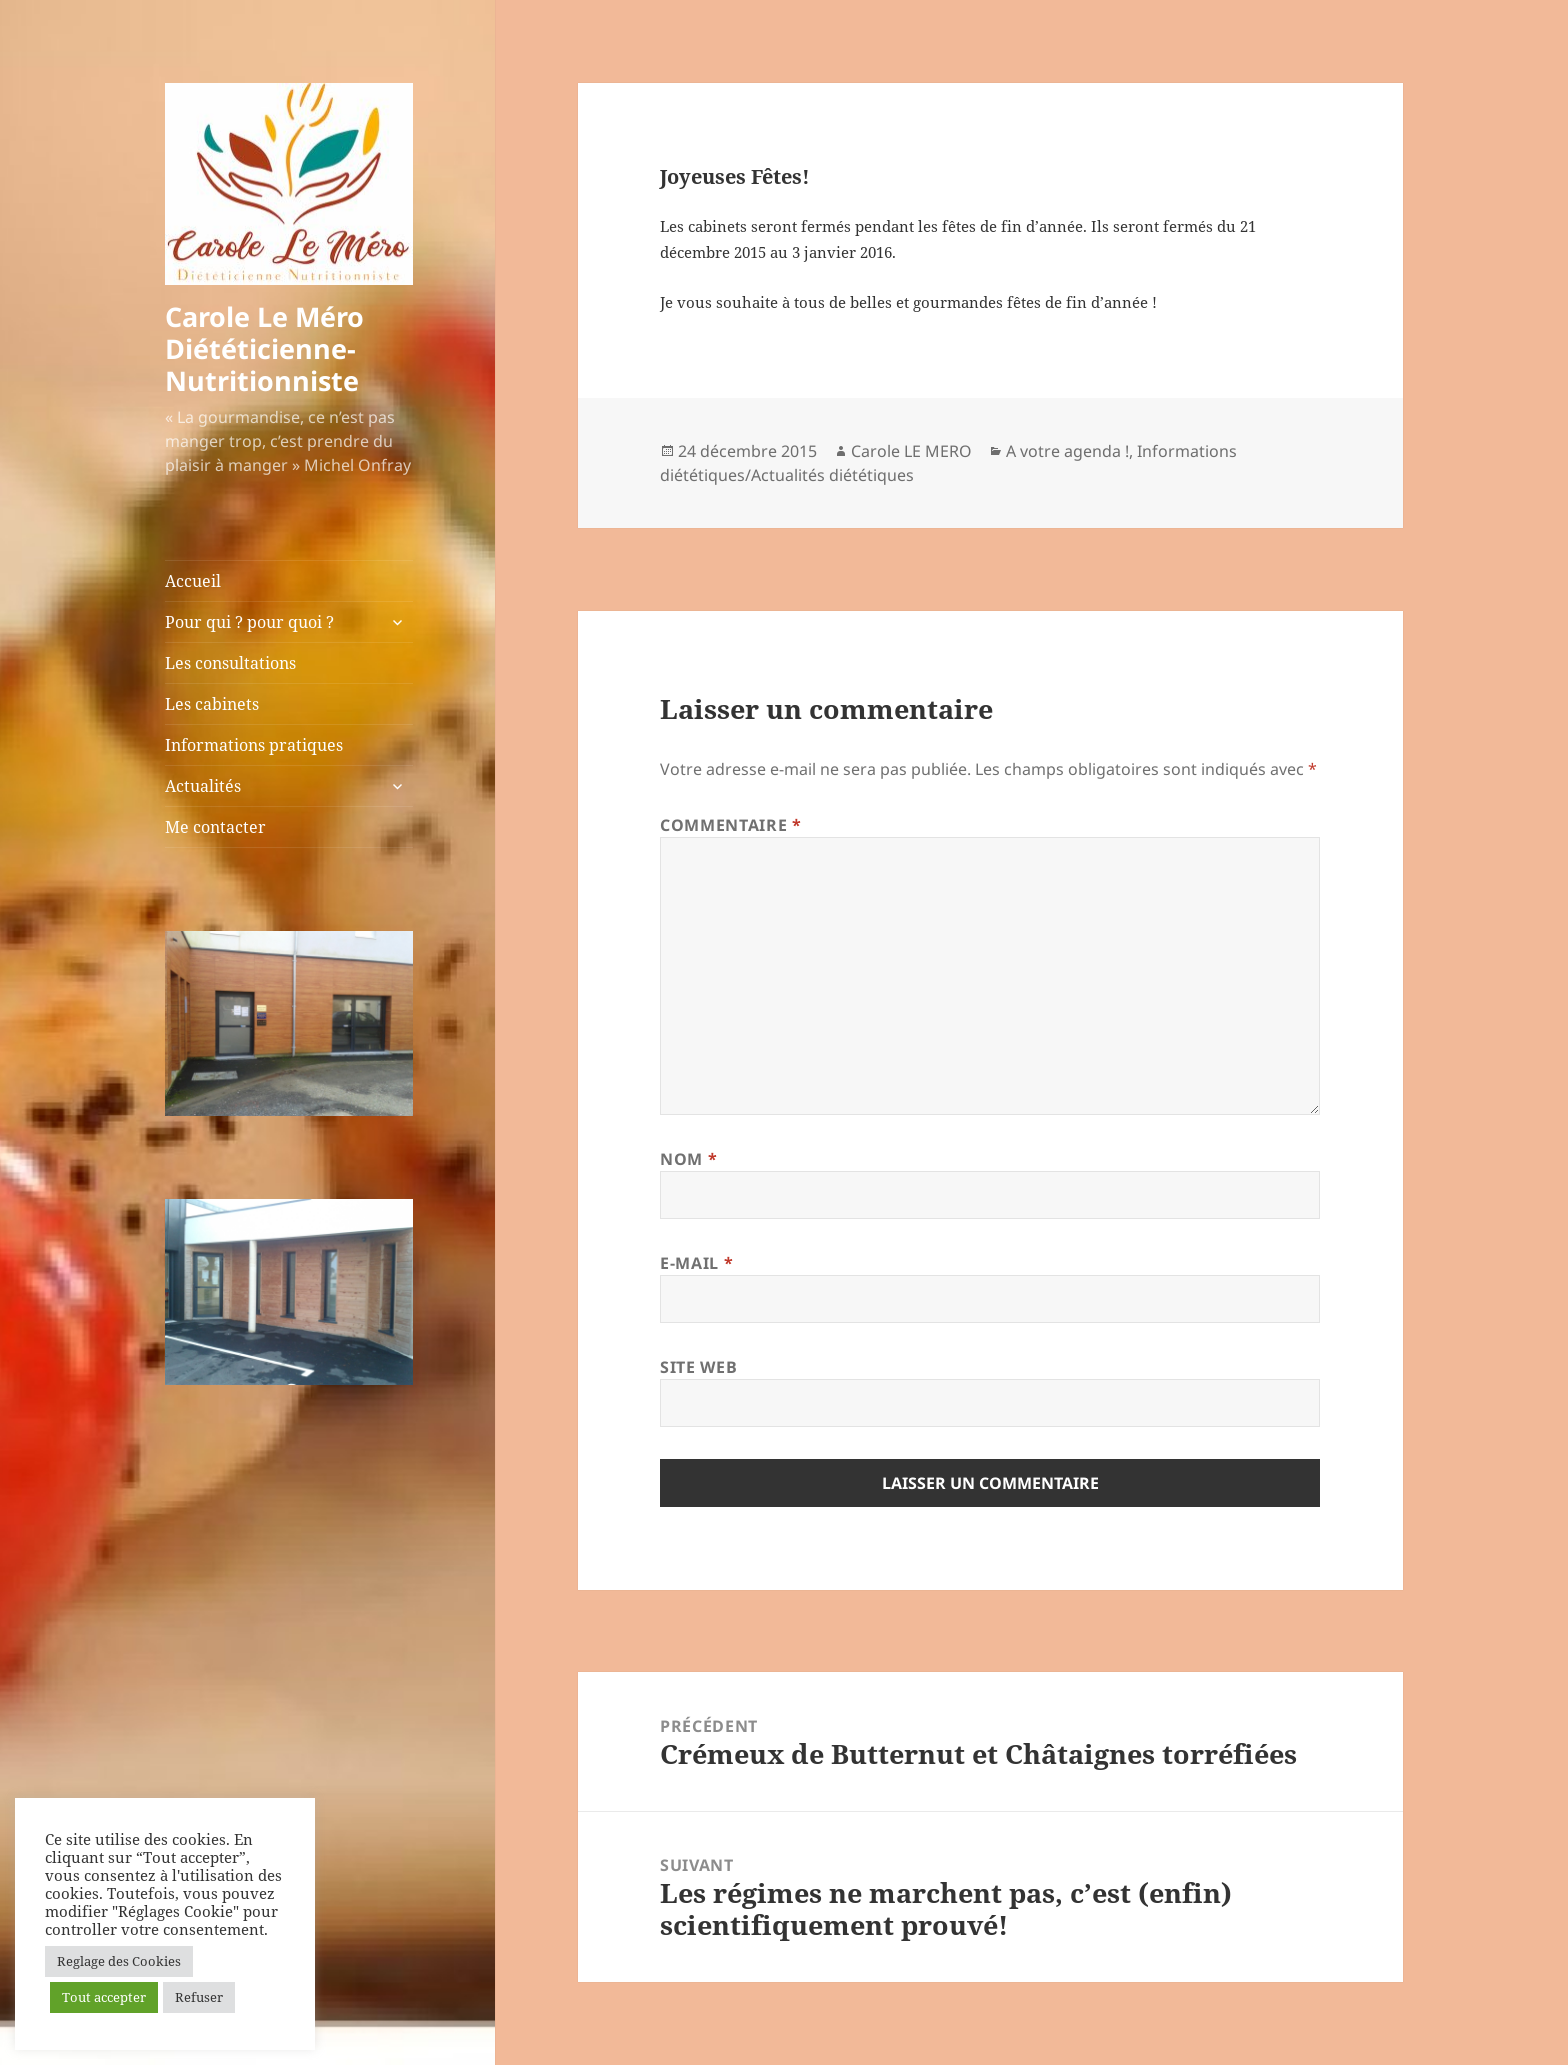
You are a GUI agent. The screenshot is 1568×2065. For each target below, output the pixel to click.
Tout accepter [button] (104, 1997)
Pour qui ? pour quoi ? (249, 622)
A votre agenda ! (1067, 451)
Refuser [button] (199, 1997)
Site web (698, 1367)
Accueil (193, 581)
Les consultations (230, 663)
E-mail (696, 1263)
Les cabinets (212, 704)
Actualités (203, 786)
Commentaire (730, 825)
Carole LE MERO (911, 451)
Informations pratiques (254, 745)
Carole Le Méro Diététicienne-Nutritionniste (264, 348)
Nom (688, 1159)
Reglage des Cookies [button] (119, 1961)
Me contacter (215, 827)
